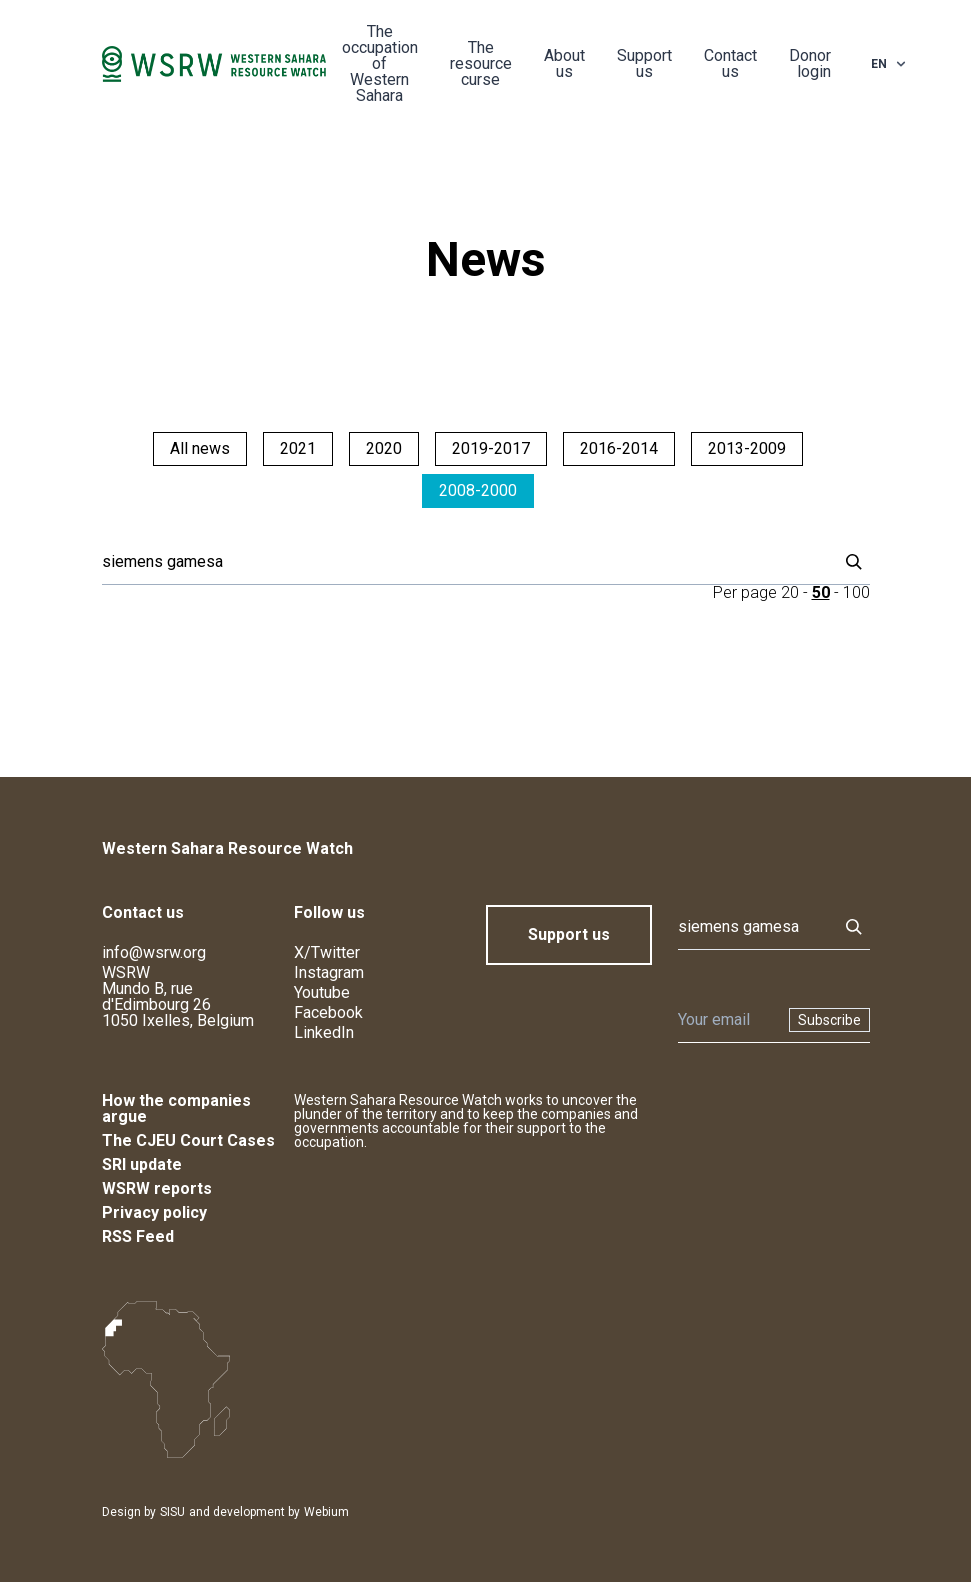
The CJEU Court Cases (188, 1140)
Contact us (730, 63)
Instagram (329, 972)
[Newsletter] (727, 1020)
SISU (172, 1512)
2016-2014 (619, 448)
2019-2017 (491, 448)
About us (564, 63)
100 (856, 592)
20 (790, 592)
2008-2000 (478, 490)
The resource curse (481, 63)
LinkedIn (324, 1032)
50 (821, 592)
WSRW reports (157, 1188)
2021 (298, 448)
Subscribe (829, 1020)
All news (200, 448)
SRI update (142, 1164)
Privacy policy (154, 1212)
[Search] (464, 562)
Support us (644, 63)
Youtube (322, 992)
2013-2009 (747, 448)
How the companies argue (176, 1108)
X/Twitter (327, 952)
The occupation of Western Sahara (380, 63)
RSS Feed (138, 1236)
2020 (384, 448)
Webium (326, 1512)
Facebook (328, 1012)
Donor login (810, 63)
